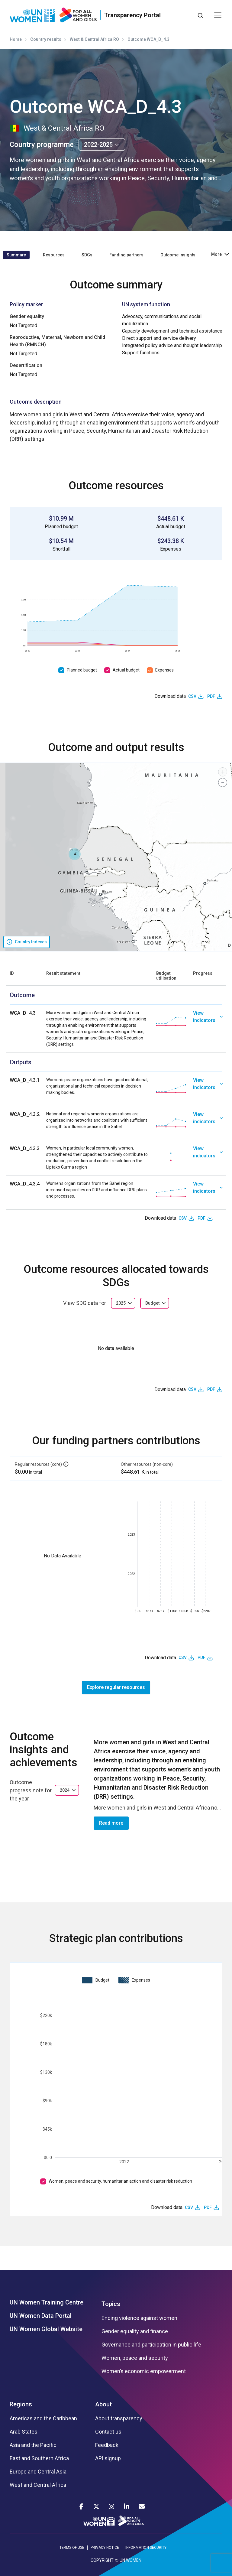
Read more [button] (111, 1823)
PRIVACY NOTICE (105, 2547)
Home (16, 39)
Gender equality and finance (135, 2331)
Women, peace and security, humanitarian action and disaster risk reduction (120, 2181)
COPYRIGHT (102, 2560)
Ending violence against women (139, 2318)
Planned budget (82, 670)
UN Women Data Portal (41, 2316)
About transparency (118, 2418)
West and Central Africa (38, 2485)
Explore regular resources (116, 1687)
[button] (75, 854)
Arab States (23, 2432)
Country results (45, 39)
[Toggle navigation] (217, 15)
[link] (207, 1029)
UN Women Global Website (46, 2329)
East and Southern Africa (39, 2458)
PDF (211, 696)
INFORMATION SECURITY (145, 2547)
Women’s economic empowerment (144, 2371)
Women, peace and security (135, 2358)
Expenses (164, 670)
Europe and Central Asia (38, 2472)
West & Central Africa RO (94, 39)
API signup (108, 2458)
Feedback (106, 2445)
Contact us (108, 2432)
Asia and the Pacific (33, 2445)
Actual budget (126, 670)
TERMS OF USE (72, 2547)
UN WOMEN (130, 2560)
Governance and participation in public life (151, 2345)
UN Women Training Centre (46, 2302)
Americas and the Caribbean (43, 2418)
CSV (192, 696)
